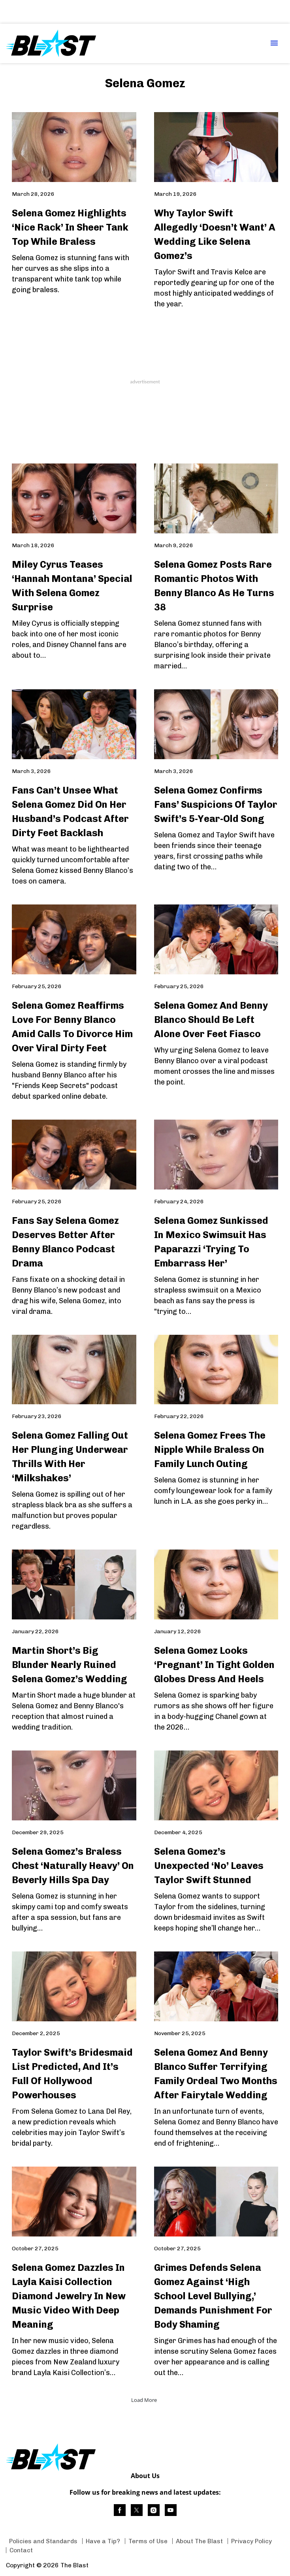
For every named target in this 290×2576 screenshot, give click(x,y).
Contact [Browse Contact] (21, 2550)
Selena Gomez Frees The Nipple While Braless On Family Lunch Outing (210, 1449)
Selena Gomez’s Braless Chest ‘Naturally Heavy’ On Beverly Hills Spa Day (73, 1866)
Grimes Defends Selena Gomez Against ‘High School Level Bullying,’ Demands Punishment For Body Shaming (213, 2296)
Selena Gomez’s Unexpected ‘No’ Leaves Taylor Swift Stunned (209, 1866)
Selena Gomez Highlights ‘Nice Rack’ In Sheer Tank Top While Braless (70, 227)
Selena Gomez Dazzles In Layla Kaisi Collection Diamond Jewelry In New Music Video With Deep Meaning (69, 2296)
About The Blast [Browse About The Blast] (199, 2541)
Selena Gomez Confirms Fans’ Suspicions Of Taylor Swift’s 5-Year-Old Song (215, 804)
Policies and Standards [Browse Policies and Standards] (43, 2541)
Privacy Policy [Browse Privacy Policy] (251, 2541)
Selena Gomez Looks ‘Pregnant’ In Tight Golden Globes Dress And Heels (214, 1665)
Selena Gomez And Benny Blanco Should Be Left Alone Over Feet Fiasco (211, 1019)
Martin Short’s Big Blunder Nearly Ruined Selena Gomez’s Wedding (69, 1665)
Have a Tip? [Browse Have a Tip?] (103, 2541)
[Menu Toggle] (274, 43)
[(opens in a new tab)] (120, 2510)
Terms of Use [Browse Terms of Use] (148, 2541)
